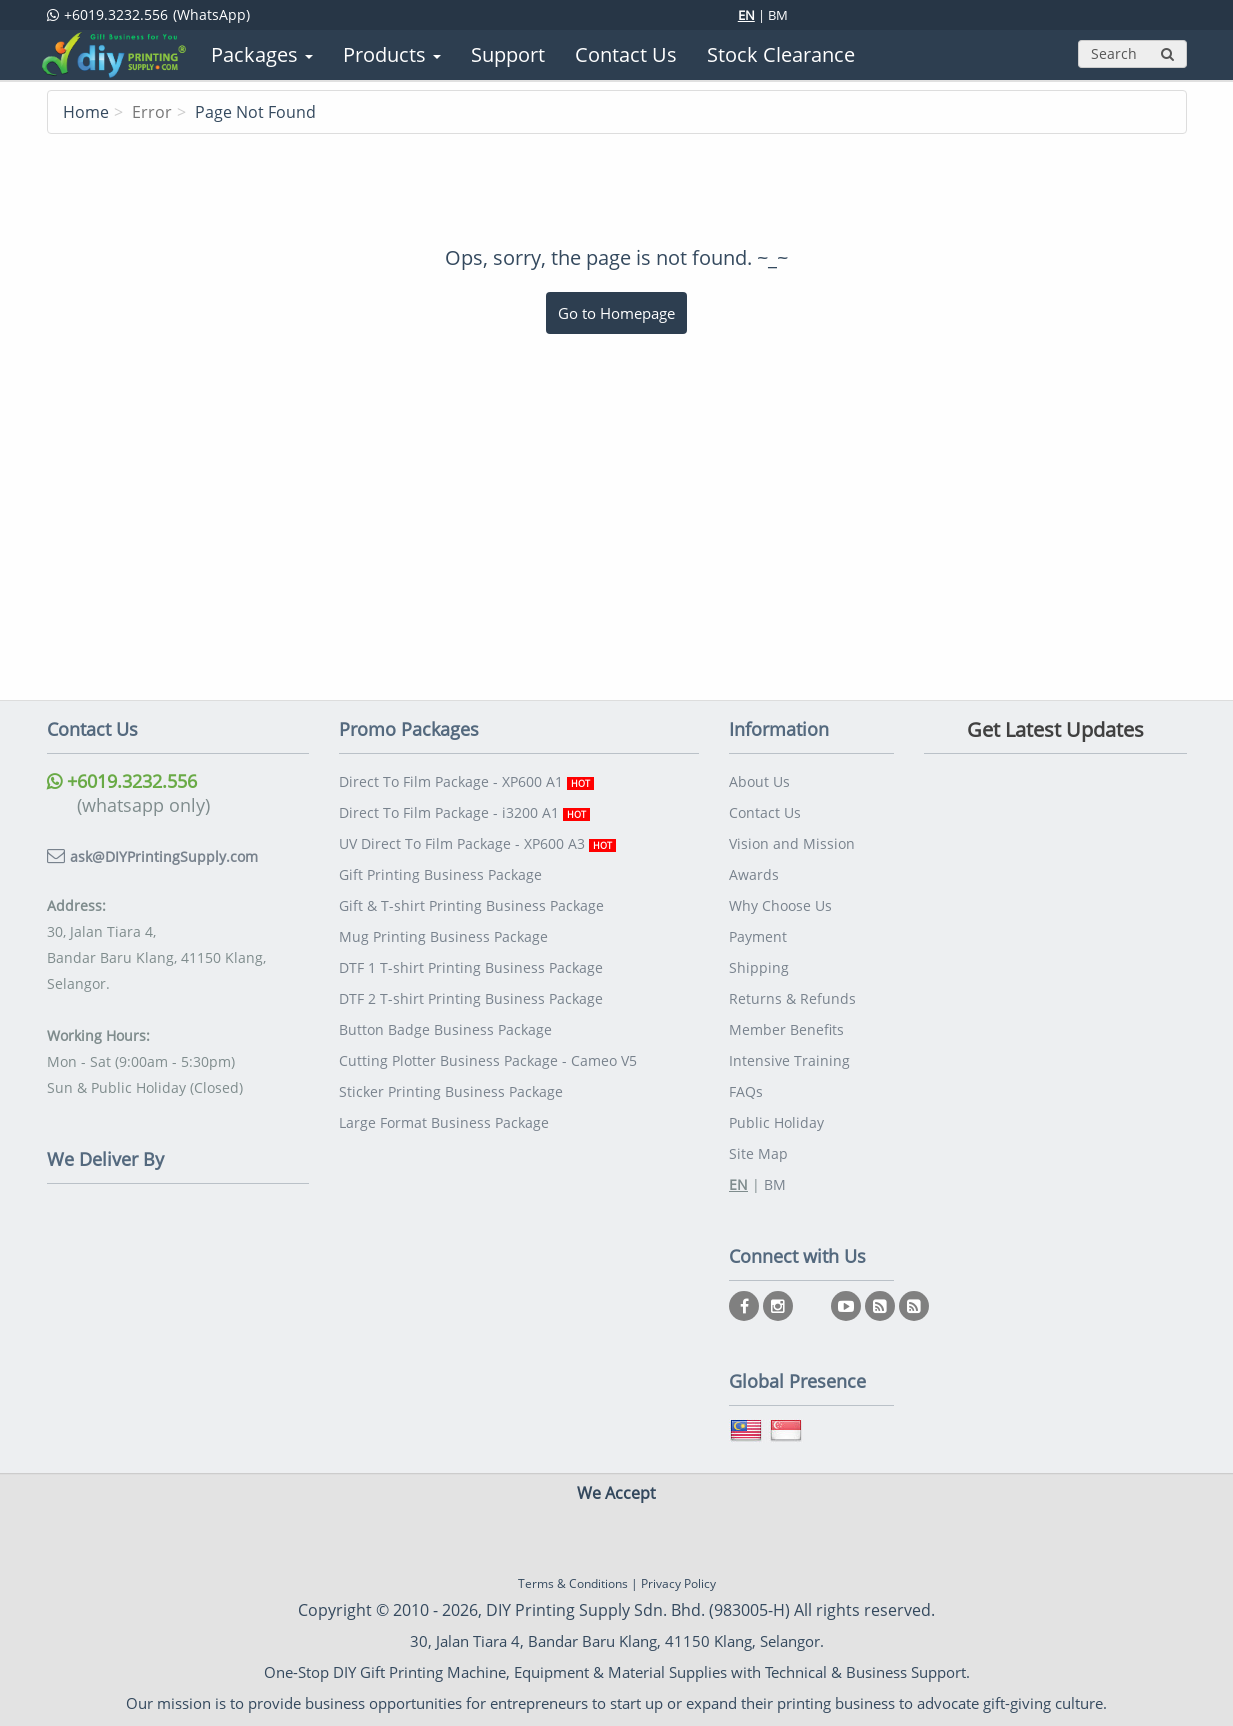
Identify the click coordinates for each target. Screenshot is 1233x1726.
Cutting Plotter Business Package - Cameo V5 (488, 1060)
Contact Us (765, 812)
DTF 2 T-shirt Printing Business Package (471, 998)
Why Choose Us (780, 905)
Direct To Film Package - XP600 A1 (466, 781)
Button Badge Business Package (445, 1029)
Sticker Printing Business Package (451, 1091)
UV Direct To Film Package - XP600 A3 (477, 843)
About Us (759, 781)
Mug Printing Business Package (443, 936)
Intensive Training (789, 1060)
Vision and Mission (792, 843)
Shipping (759, 967)
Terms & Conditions (573, 1583)
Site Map (758, 1153)
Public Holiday (776, 1122)
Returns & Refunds (792, 998)
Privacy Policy (678, 1583)
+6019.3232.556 (122, 781)
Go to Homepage (616, 313)
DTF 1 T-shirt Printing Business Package (471, 967)
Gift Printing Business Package (440, 874)
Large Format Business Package (444, 1122)
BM (778, 15)
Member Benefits (786, 1029)
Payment (758, 936)
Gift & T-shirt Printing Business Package (471, 905)
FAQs (746, 1091)
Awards (754, 874)
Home (86, 112)
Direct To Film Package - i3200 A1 (464, 812)
